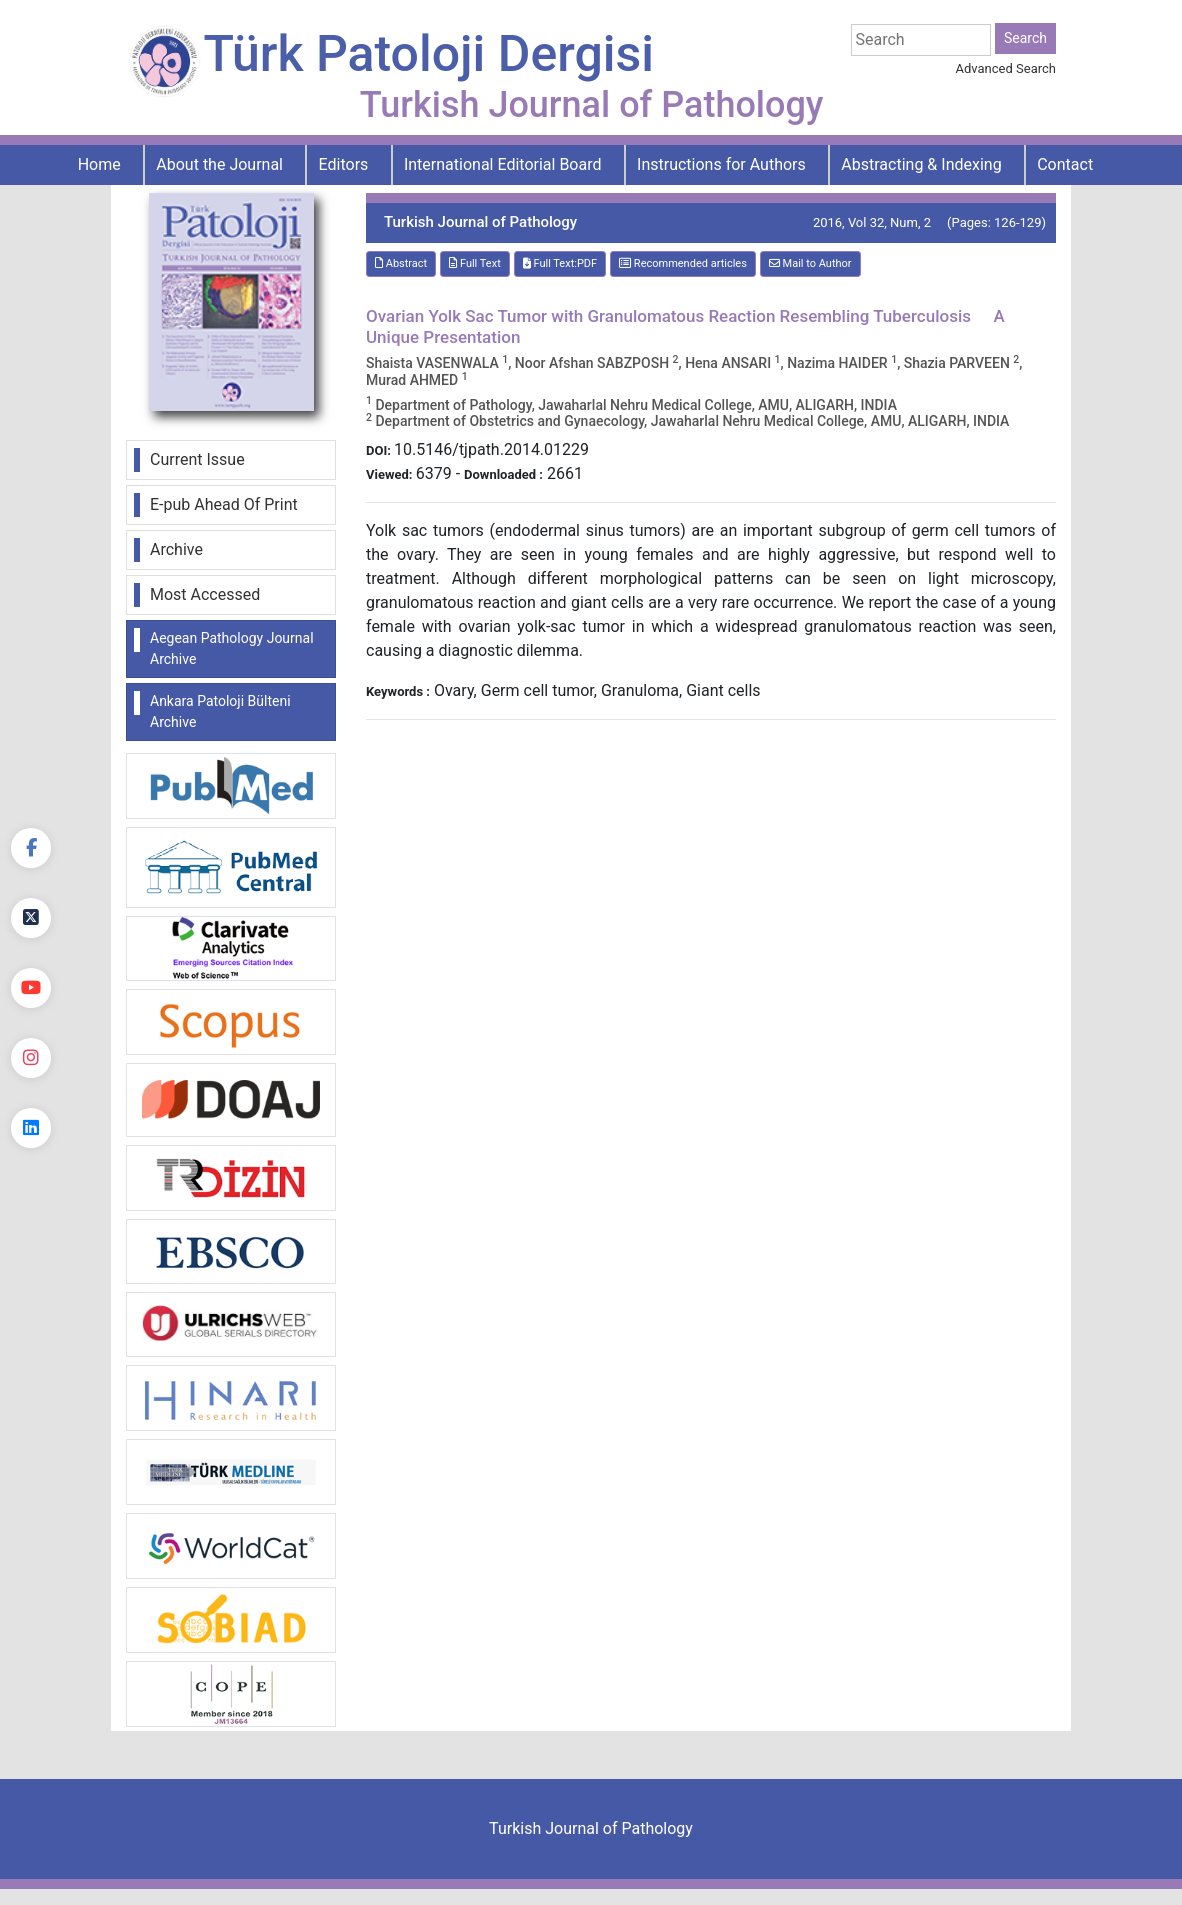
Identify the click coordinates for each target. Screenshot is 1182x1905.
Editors (344, 164)
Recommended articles (683, 263)
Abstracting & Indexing (921, 164)
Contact (1065, 164)
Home (99, 164)
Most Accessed (205, 594)
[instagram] (31, 1058)
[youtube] (31, 988)
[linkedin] (31, 1128)
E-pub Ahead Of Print (224, 504)
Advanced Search (1006, 68)
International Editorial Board (503, 164)
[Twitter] (31, 918)
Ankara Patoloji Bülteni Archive (220, 711)
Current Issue (197, 459)
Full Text (475, 263)
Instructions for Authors (721, 164)
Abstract (401, 263)
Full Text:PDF (560, 263)
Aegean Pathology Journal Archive (232, 648)
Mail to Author (810, 263)
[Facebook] (31, 848)
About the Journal (219, 164)
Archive (176, 549)
